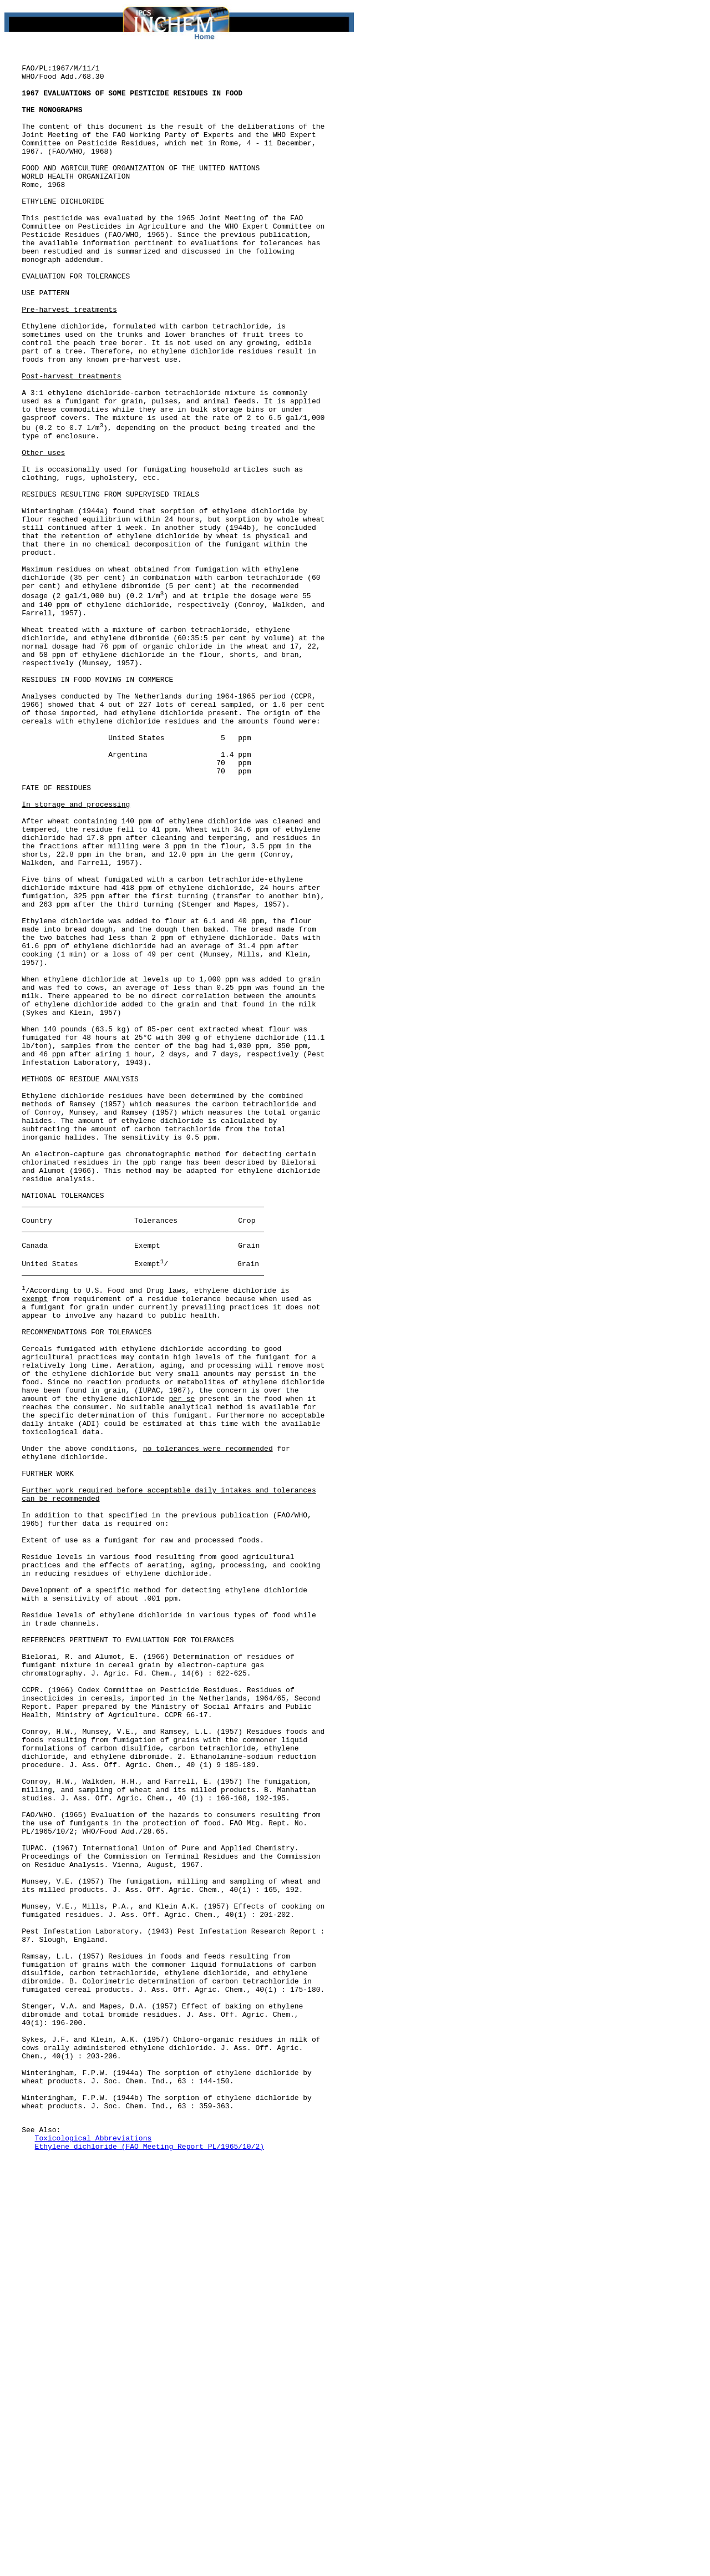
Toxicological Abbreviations (93, 2554)
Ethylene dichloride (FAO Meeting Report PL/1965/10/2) (149, 2564)
